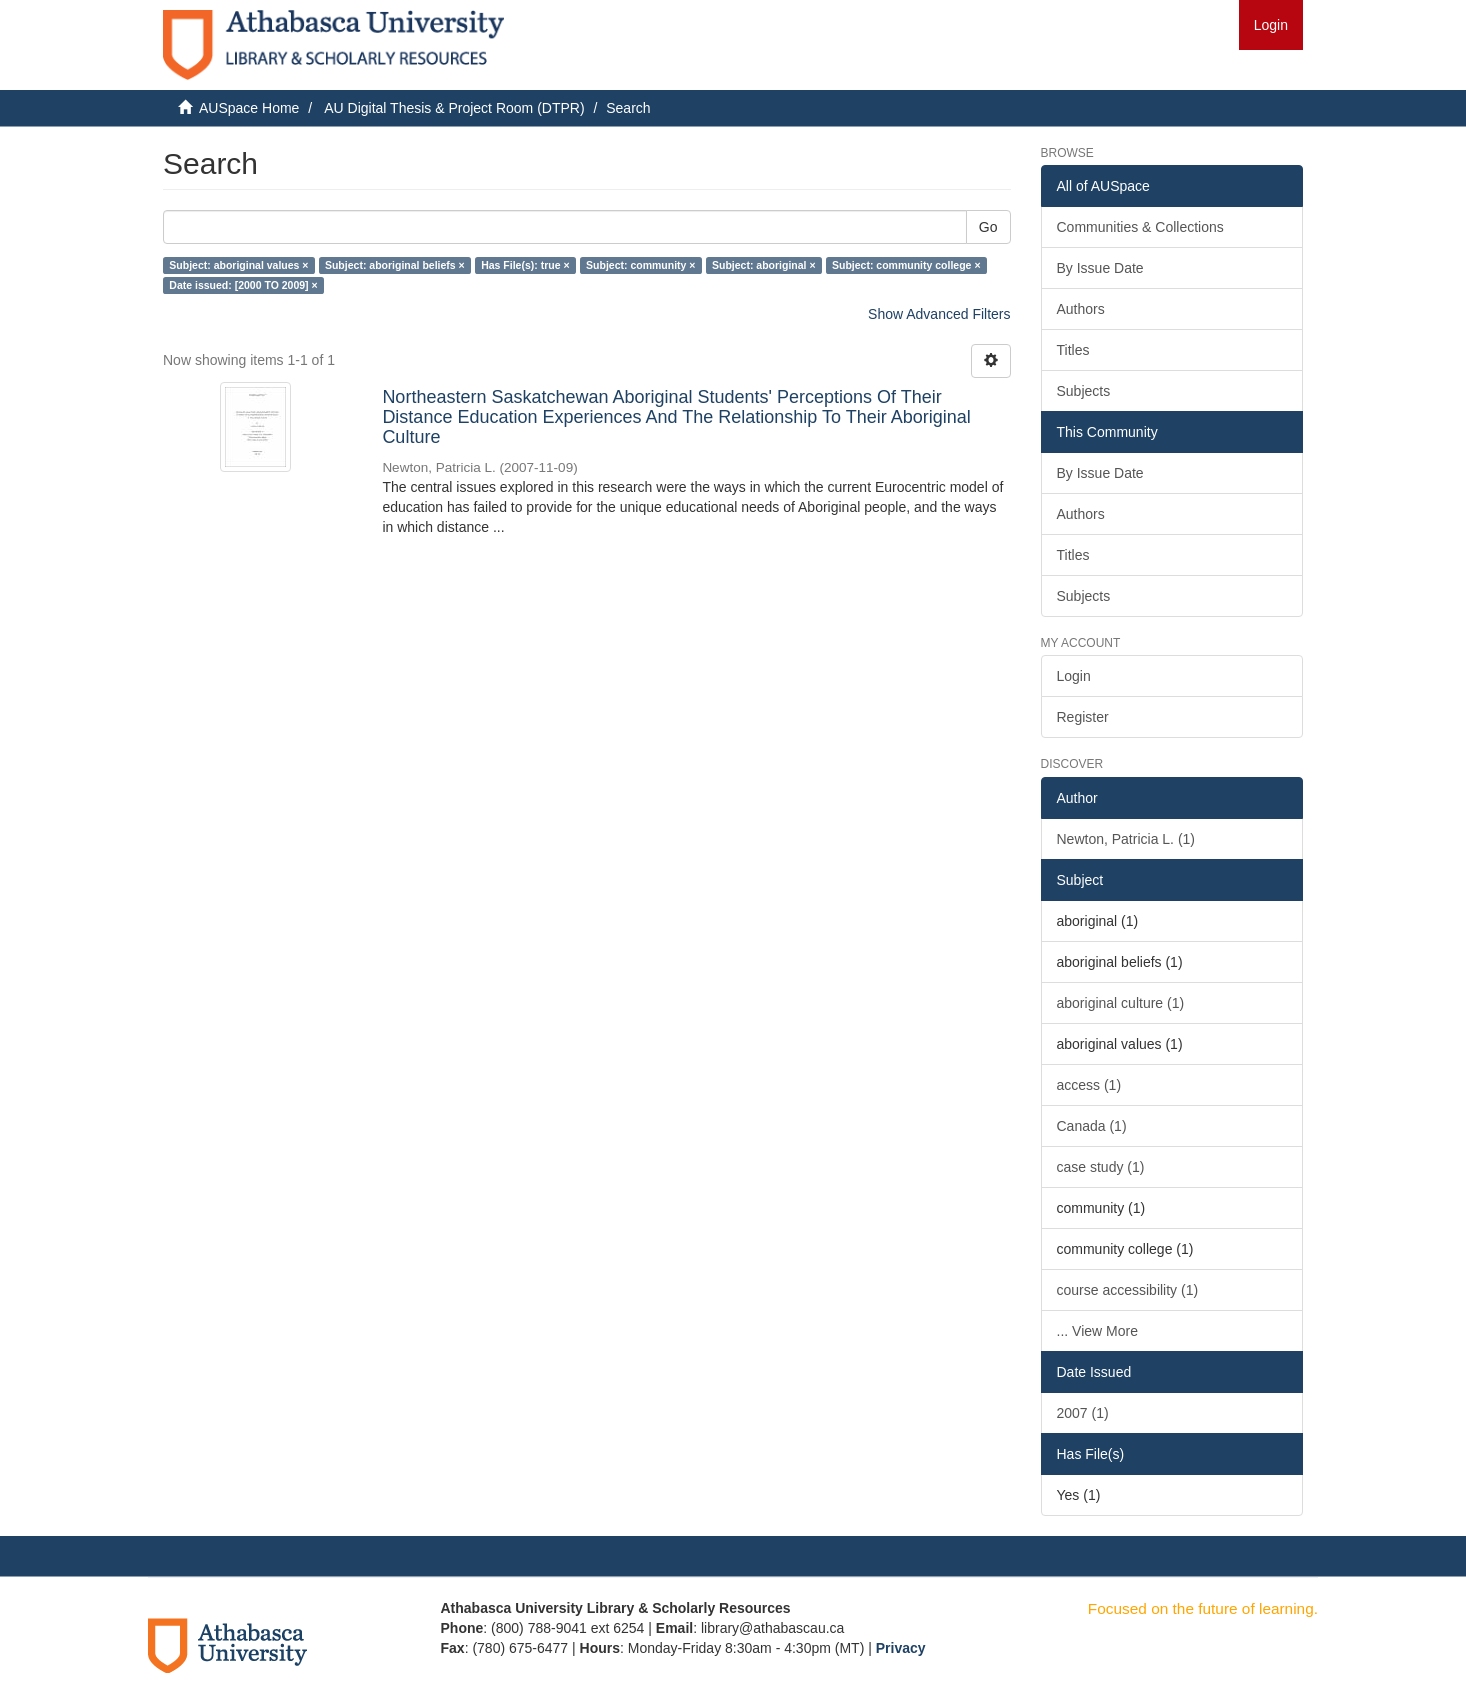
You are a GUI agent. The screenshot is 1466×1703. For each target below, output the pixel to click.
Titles (1073, 350)
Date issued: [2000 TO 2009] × (243, 285)
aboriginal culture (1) (1121, 1003)
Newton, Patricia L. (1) (1126, 839)
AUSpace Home (249, 108)
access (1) (1089, 1085)
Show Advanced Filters (939, 314)
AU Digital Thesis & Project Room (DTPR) (454, 108)
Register (1083, 717)
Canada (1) (1092, 1126)
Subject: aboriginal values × (238, 265)
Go (988, 227)
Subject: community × (640, 265)
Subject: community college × (906, 265)
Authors (1081, 309)
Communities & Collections (1140, 227)
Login (1074, 676)
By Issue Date (1100, 268)
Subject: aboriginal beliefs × (395, 265)
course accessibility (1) (1128, 1290)
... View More (1097, 1331)
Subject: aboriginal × (764, 265)
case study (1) (1101, 1167)
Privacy (901, 1648)
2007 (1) (1083, 1413)
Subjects (1084, 391)
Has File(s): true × (525, 265)
